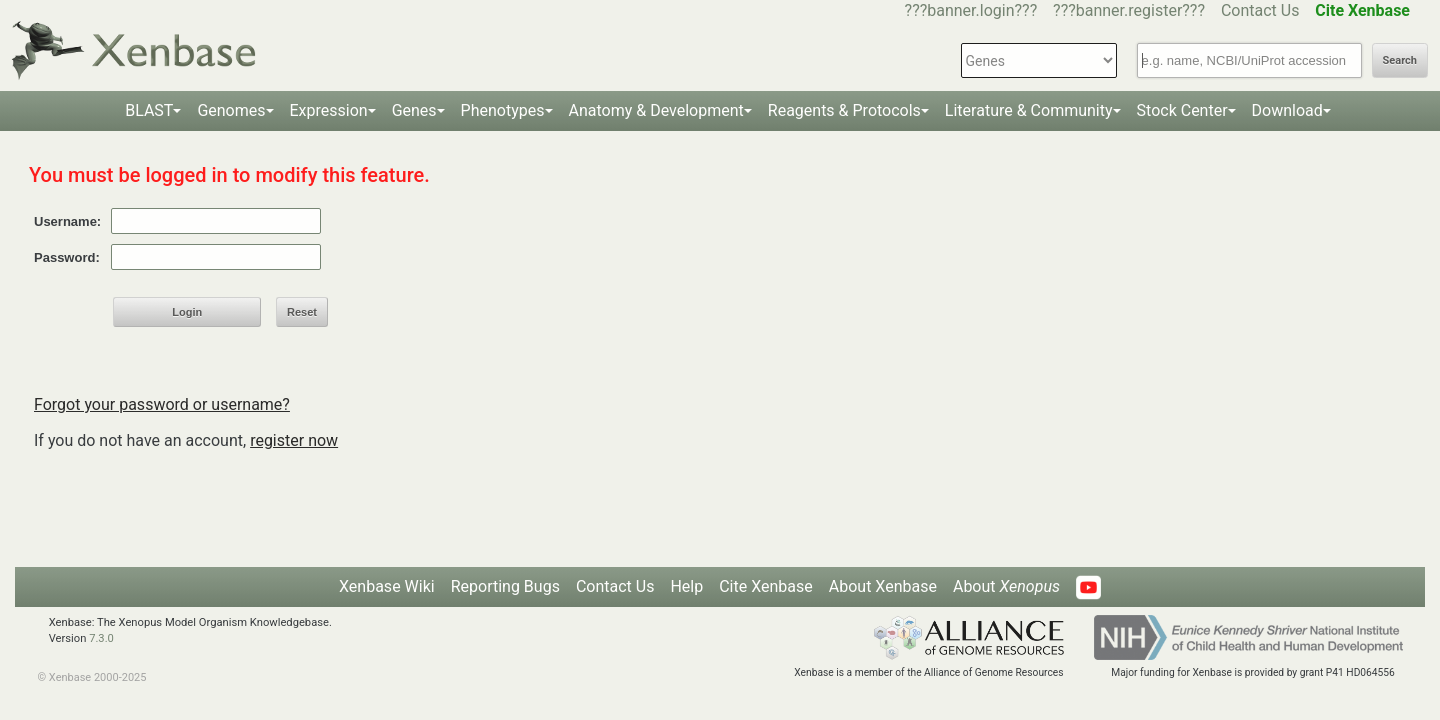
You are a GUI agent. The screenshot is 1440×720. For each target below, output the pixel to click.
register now (294, 440)
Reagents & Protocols (844, 110)
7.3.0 (101, 638)
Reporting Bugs (505, 586)
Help (686, 586)
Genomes (231, 110)
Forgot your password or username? (162, 404)
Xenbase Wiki (387, 586)
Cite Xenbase (766, 586)
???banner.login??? (971, 10)
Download (1287, 110)
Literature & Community (1029, 110)
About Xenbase (883, 586)
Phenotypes (503, 110)
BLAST (149, 110)
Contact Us (1260, 10)
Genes (414, 110)
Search (1400, 60)
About (1006, 586)
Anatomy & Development (656, 110)
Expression (329, 110)
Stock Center (1182, 110)
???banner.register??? (1129, 10)
